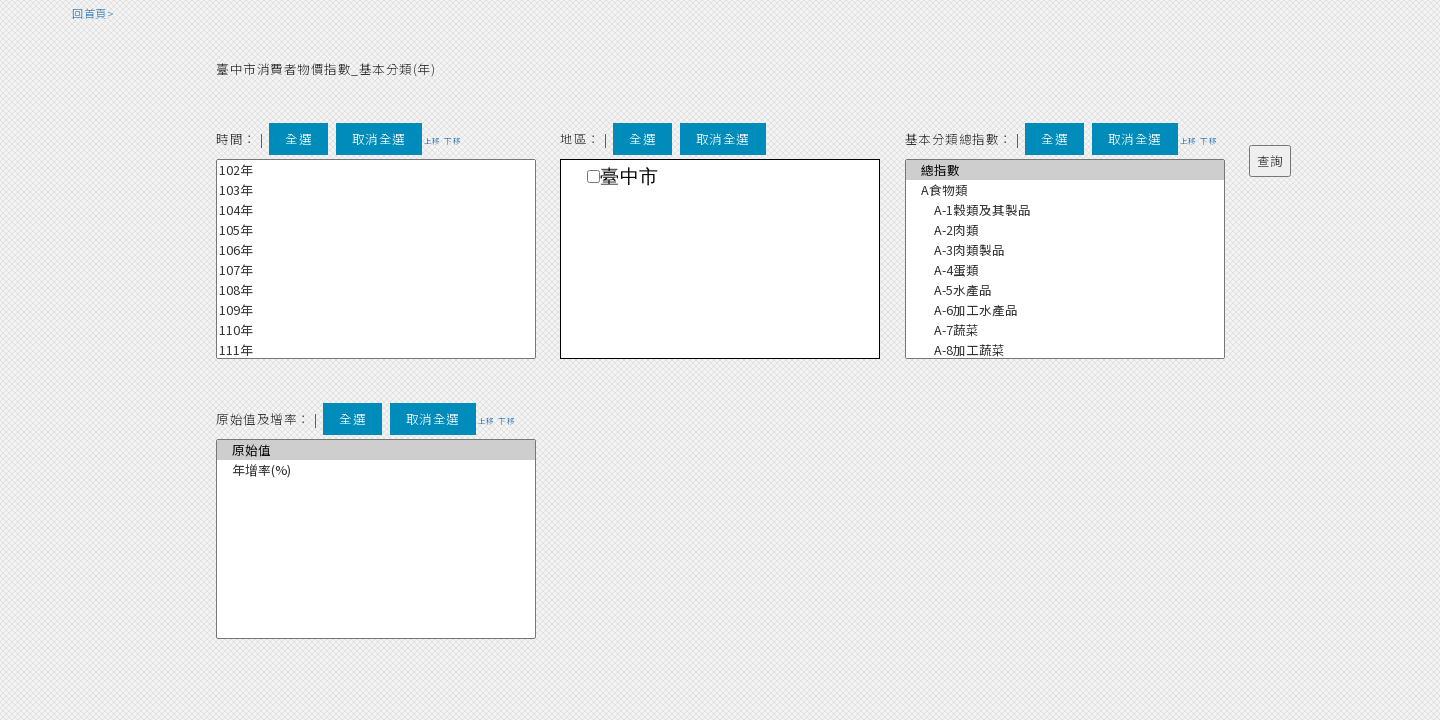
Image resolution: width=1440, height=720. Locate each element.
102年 (376, 170)
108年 (376, 290)
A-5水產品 (1065, 290)
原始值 (376, 450)
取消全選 (379, 138)
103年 (376, 190)
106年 (376, 250)
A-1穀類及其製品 (1065, 210)
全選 (298, 138)
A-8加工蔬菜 (1065, 350)
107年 (376, 270)
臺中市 (629, 176)
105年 (376, 230)
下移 (452, 140)
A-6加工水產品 (1065, 310)
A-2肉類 (1065, 230)
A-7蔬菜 (1065, 330)
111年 (376, 350)
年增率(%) (376, 470)
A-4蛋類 (1065, 270)
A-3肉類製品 (1065, 250)
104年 (376, 210)
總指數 (1065, 170)
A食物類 (1065, 190)
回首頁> (93, 13)
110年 (376, 330)
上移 (432, 140)
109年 (376, 310)
